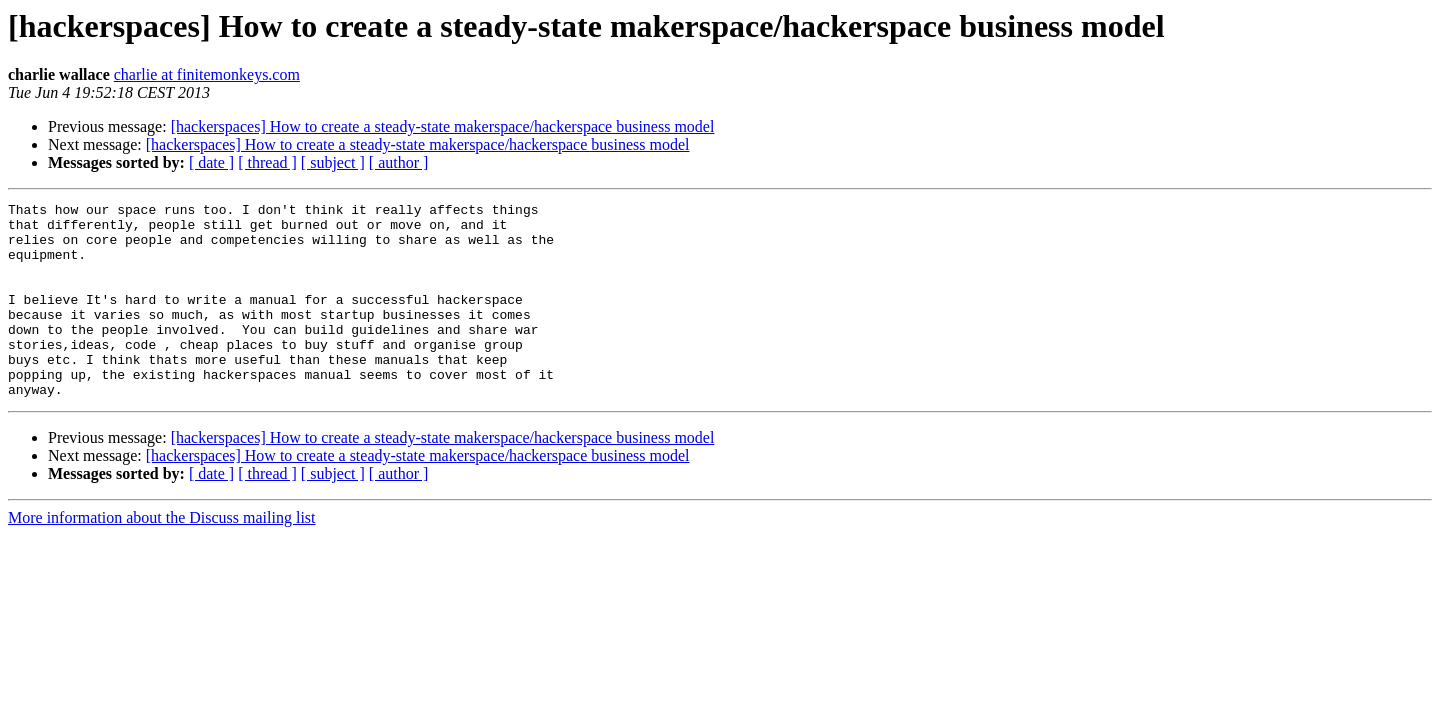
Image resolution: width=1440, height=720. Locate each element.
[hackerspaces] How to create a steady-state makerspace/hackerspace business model (443, 126)
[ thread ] (267, 162)
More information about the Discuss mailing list (162, 556)
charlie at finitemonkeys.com (207, 74)
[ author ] (399, 162)
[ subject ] (333, 162)
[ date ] (211, 162)
